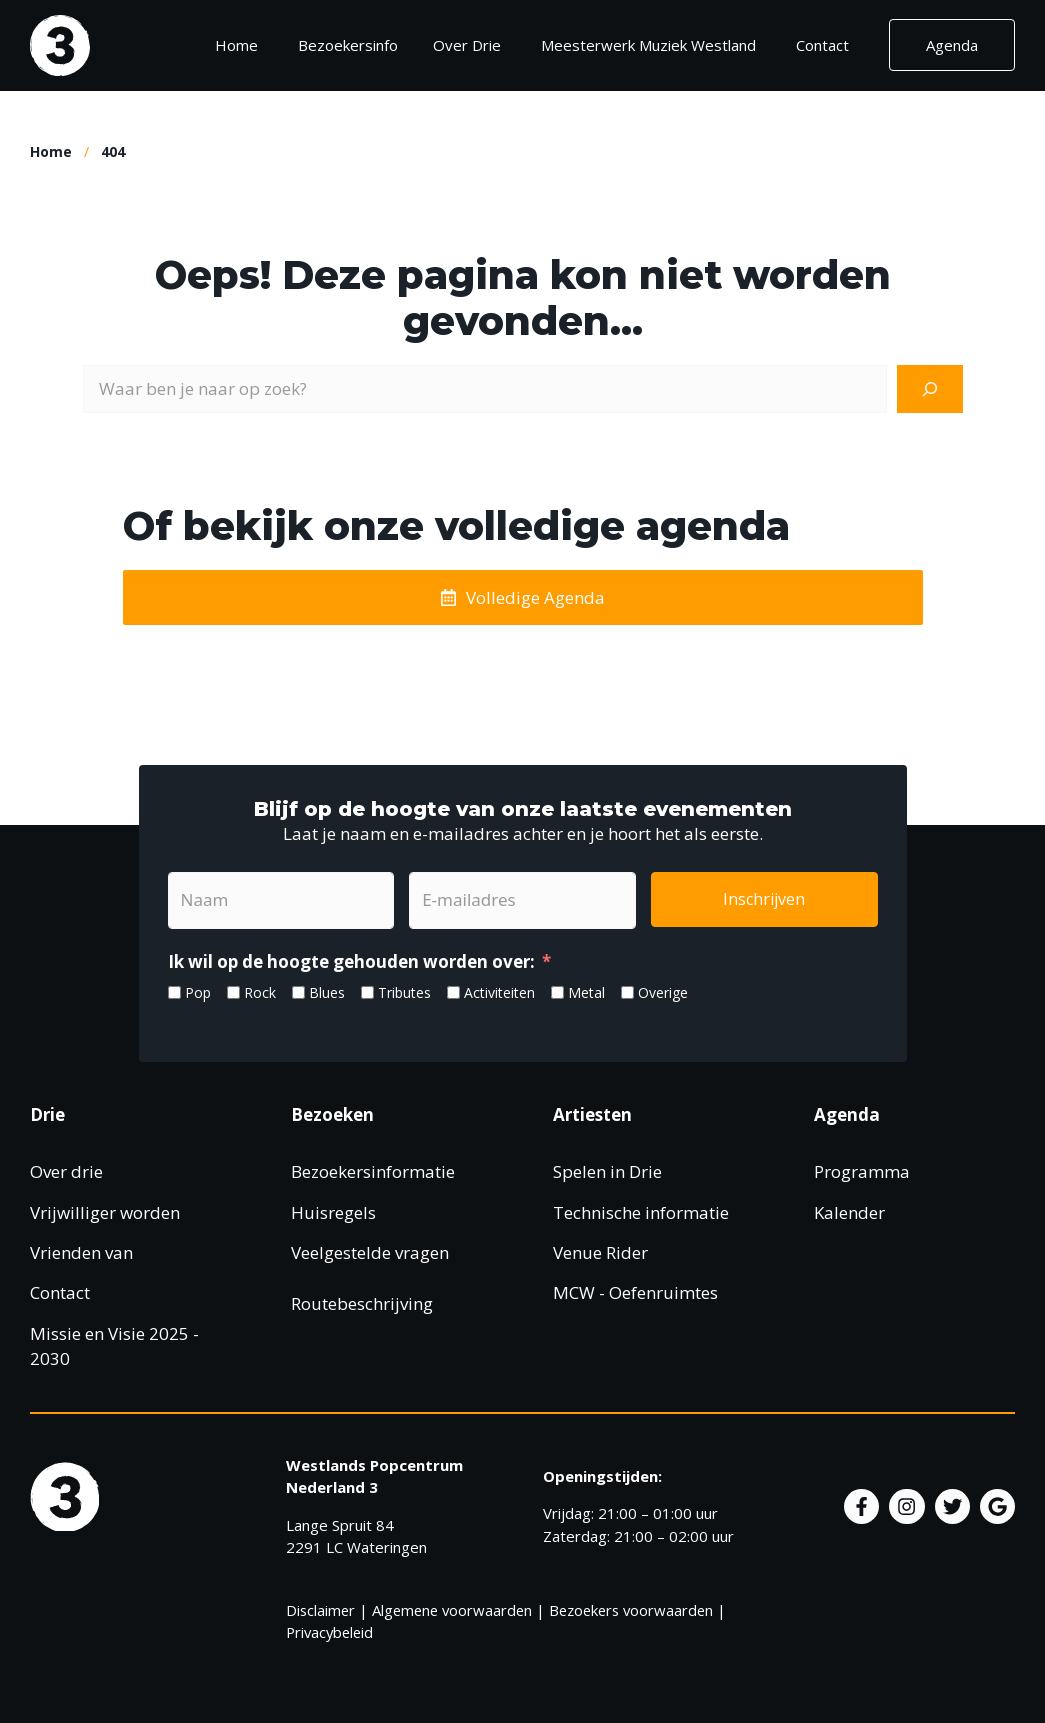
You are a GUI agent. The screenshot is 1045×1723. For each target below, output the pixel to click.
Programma (862, 1171)
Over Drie (467, 45)
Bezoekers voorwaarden (631, 1610)
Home (236, 45)
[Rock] (233, 992)
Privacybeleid (329, 1632)
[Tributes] (367, 992)
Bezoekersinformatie (373, 1171)
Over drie (66, 1171)
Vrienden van (81, 1252)
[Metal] (557, 992)
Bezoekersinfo (355, 45)
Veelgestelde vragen (370, 1252)
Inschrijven (764, 899)
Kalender (849, 1212)
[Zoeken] (930, 389)
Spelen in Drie (607, 1171)
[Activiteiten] (453, 992)
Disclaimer (320, 1610)
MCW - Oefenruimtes (635, 1292)
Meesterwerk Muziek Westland (648, 45)
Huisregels (333, 1212)
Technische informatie (641, 1212)
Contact (822, 45)
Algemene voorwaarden (452, 1610)
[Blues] (298, 992)
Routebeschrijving (362, 1303)
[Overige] (627, 992)
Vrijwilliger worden (105, 1212)
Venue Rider (600, 1252)
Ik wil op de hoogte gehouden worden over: (351, 961)
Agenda (952, 45)
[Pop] (174, 992)
